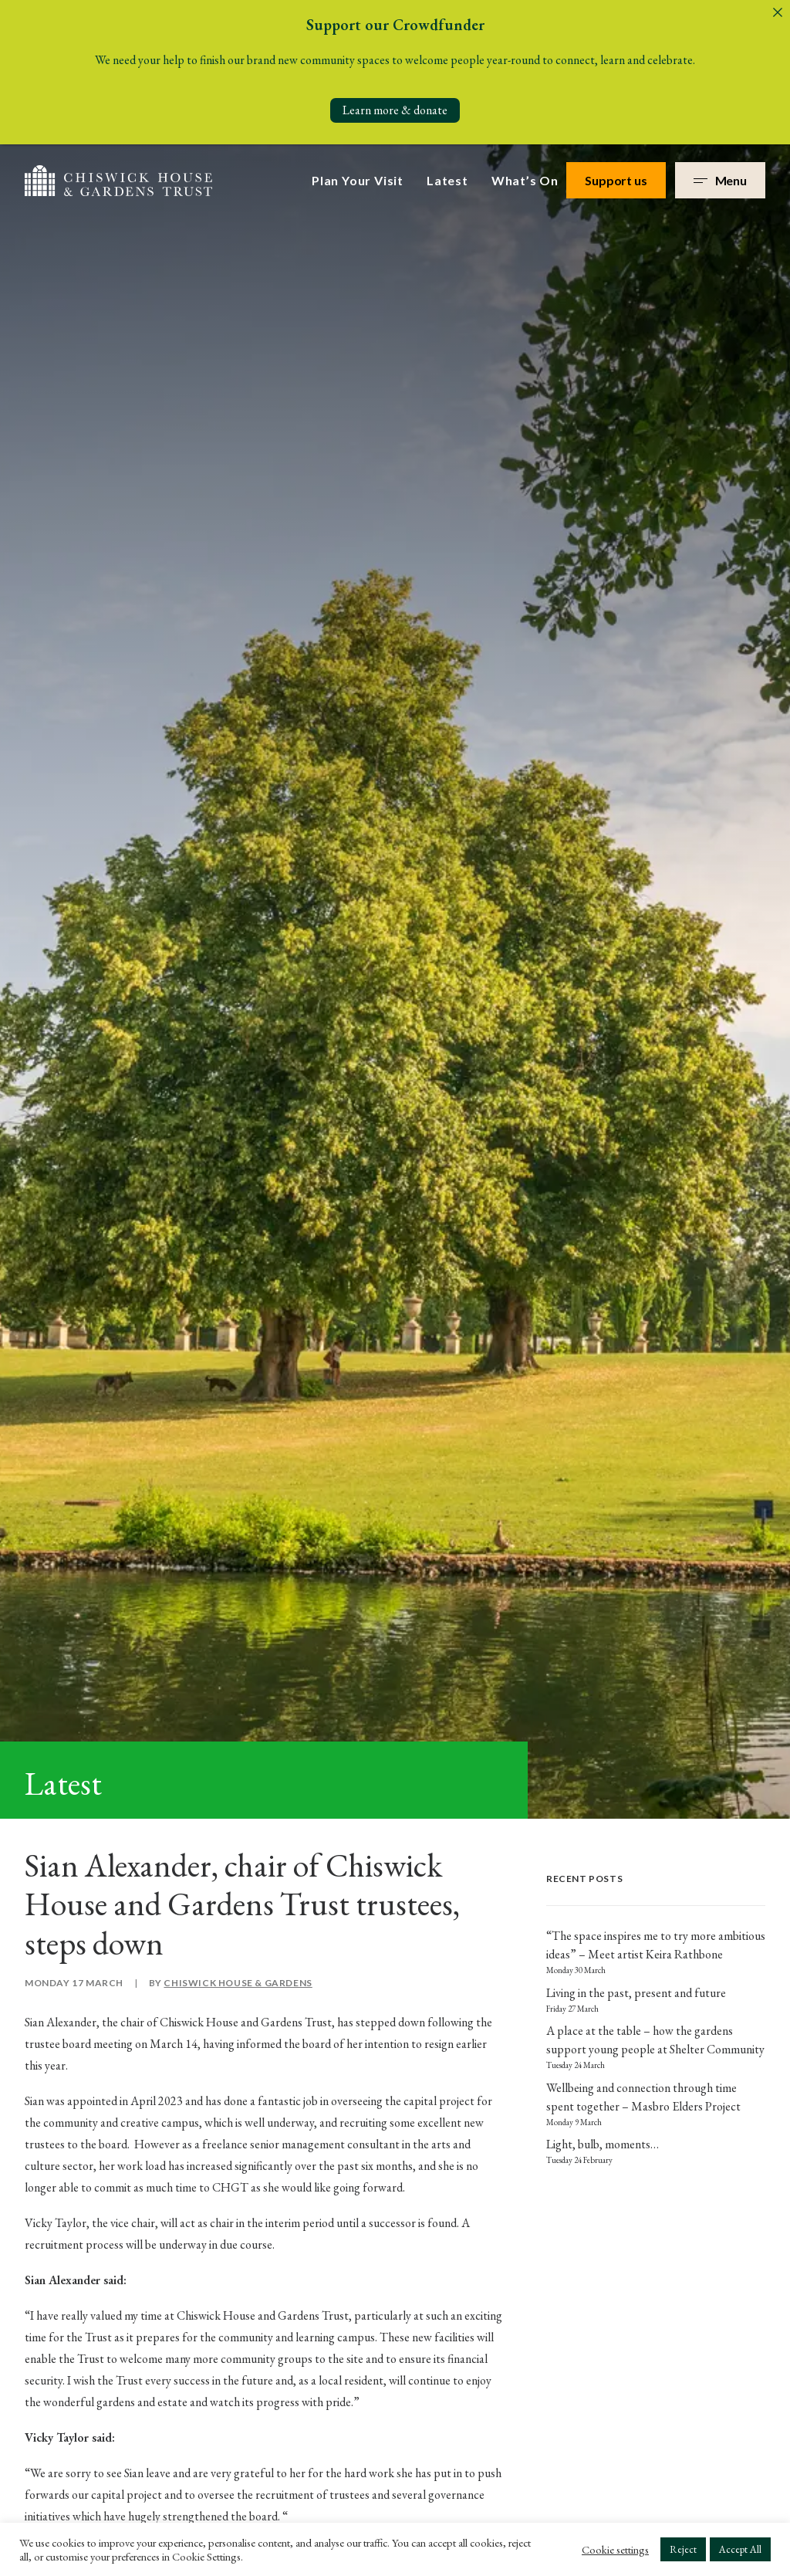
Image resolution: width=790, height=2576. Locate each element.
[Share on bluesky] (294, 1335)
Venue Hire (276, 2163)
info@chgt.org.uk (79, 2063)
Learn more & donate (395, 110)
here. (400, 1233)
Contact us (376, 2195)
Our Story (374, 2099)
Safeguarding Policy (627, 2438)
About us (371, 2067)
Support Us (277, 2131)
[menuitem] (363, 175)
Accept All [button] (740, 2549)
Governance (380, 2131)
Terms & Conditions (724, 2438)
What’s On (525, 175)
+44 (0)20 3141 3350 (88, 2108)
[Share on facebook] (214, 1335)
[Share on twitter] (234, 1335)
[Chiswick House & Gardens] (118, 175)
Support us (616, 175)
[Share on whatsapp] (274, 1335)
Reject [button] (683, 2549)
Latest (447, 175)
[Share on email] (315, 1335)
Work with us (383, 2163)
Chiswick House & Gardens (238, 664)
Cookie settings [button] (615, 2550)
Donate (266, 2195)
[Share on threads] (254, 1335)
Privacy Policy (572, 1759)
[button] (33, 2298)
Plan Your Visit (357, 175)
